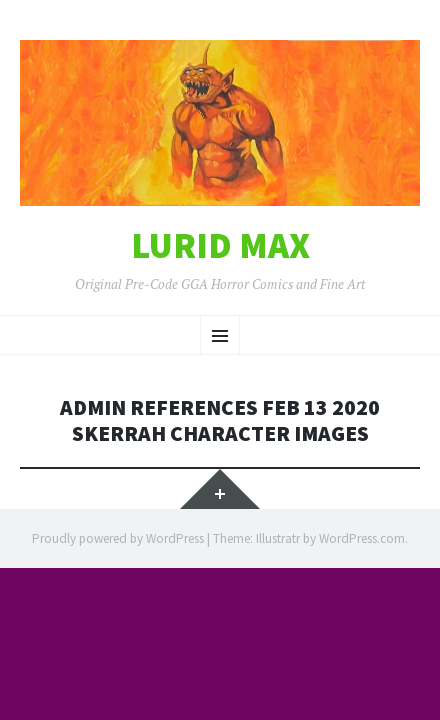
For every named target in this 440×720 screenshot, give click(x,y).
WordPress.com (362, 538)
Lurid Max (220, 246)
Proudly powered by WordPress (118, 538)
